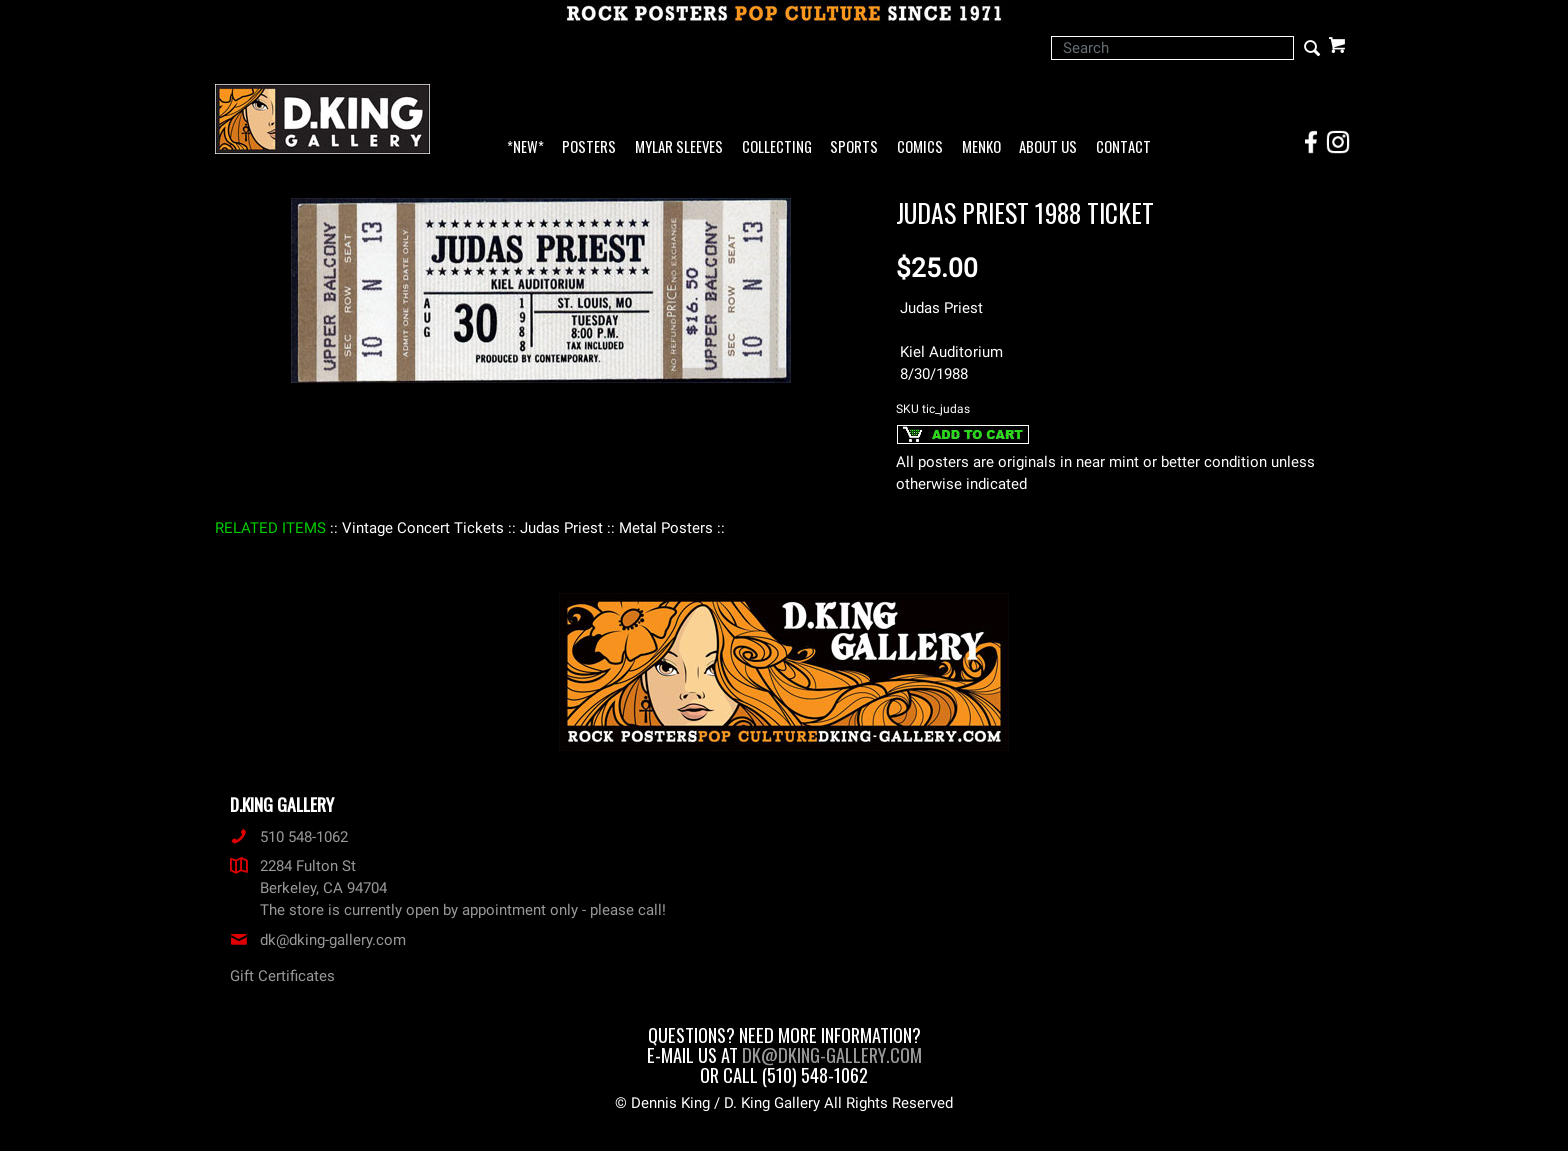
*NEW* (525, 147)
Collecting (777, 147)
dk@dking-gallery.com (318, 940)
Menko (981, 147)
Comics (920, 147)
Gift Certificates (282, 976)
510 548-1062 (289, 837)
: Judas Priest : (561, 528)
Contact (1123, 147)
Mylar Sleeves (679, 147)
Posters (589, 147)
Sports (854, 147)
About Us (1048, 147)
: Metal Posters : (666, 528)
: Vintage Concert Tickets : (423, 528)
